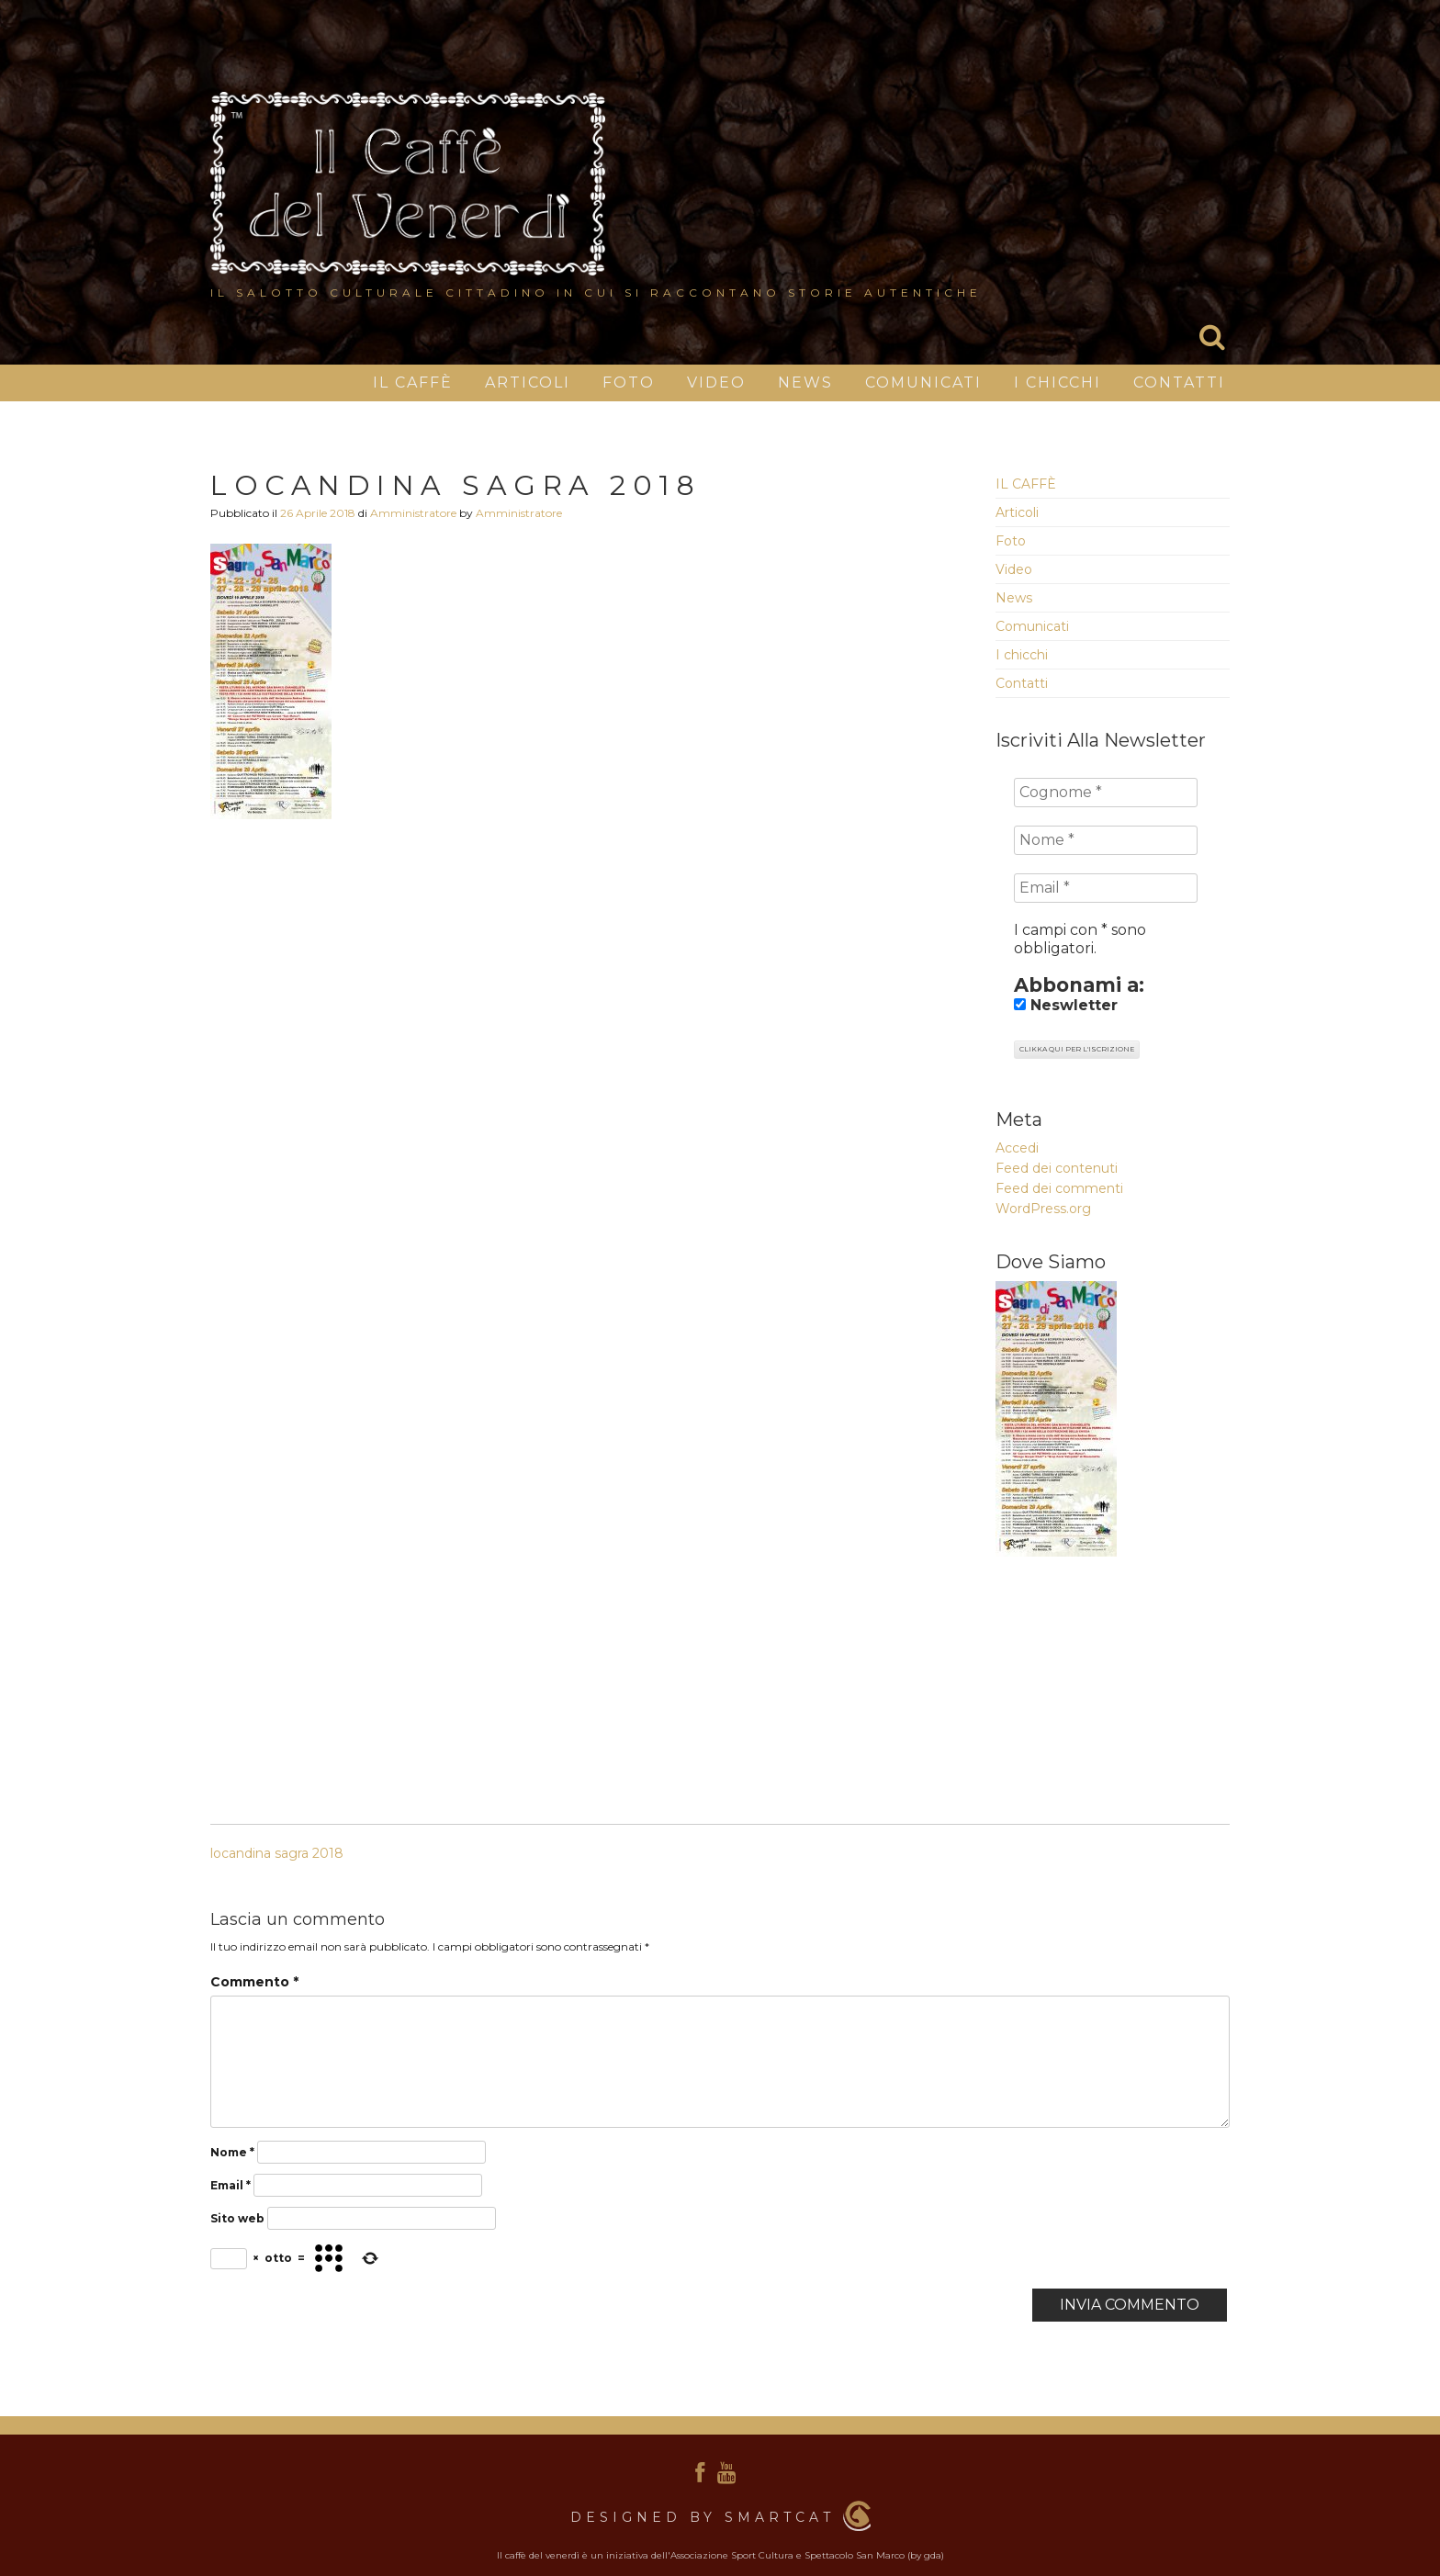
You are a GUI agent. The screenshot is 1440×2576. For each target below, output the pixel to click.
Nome (232, 2152)
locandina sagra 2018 (276, 1853)
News (805, 382)
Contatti (1179, 382)
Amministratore (413, 513)
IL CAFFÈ (413, 382)
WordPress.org (1043, 1208)
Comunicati (923, 382)
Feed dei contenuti (1057, 1168)
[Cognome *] (1106, 792)
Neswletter (1066, 1005)
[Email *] (1106, 888)
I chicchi (1057, 382)
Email (230, 2185)
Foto (628, 382)
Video (716, 382)
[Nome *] (1106, 840)
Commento (254, 1982)
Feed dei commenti (1059, 1188)
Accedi (1017, 1148)
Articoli (527, 382)
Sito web (237, 2218)
